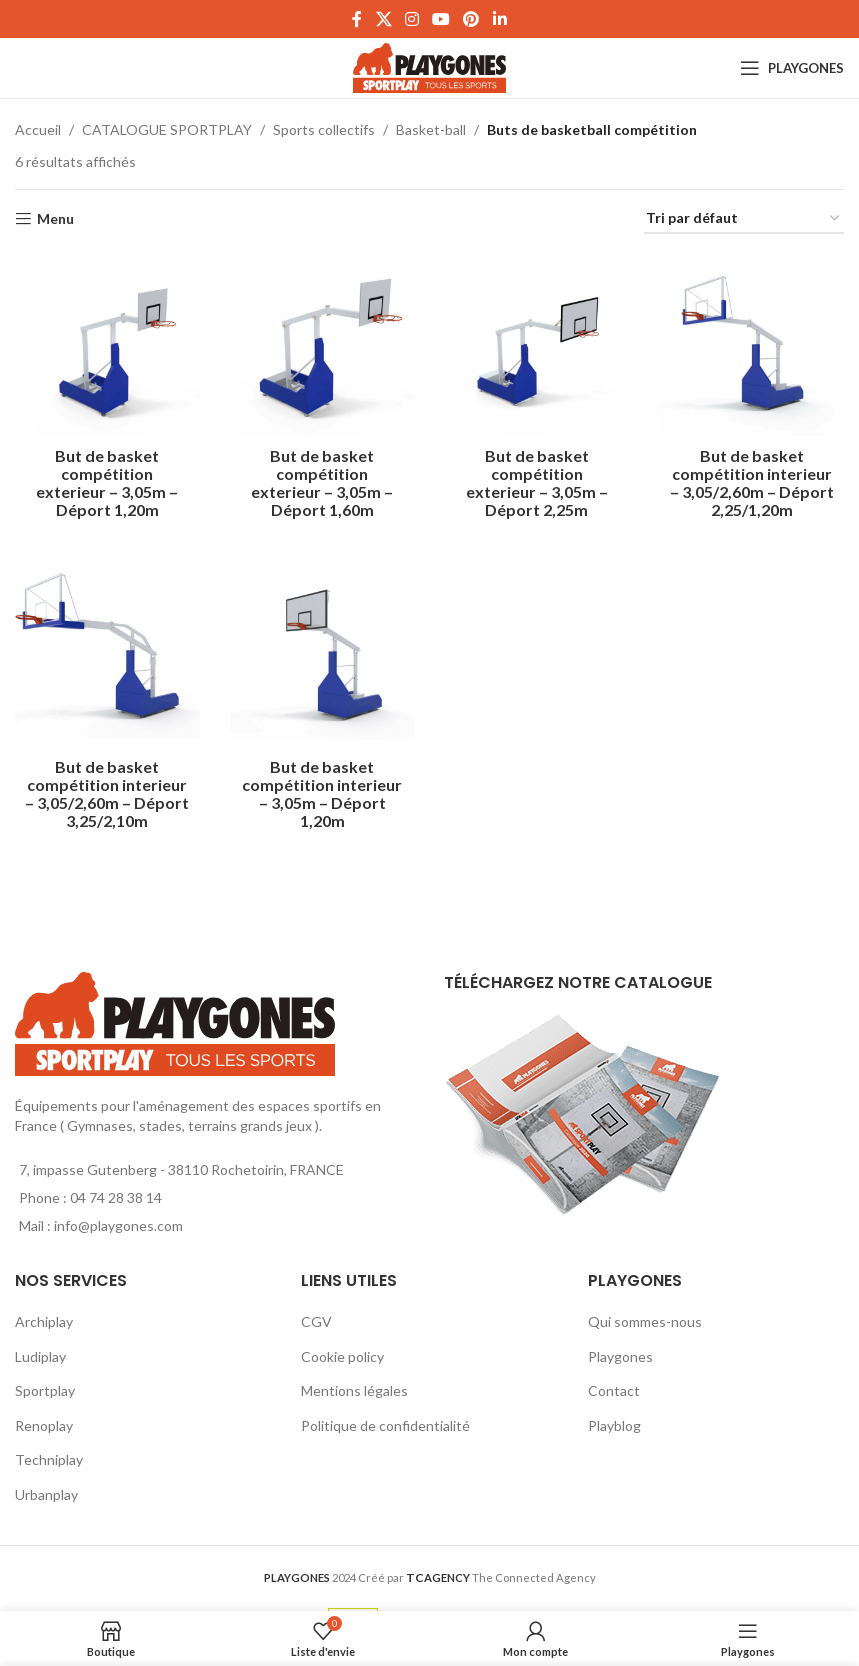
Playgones (620, 1356)
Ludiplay (40, 1356)
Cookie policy (342, 1356)
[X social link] (383, 19)
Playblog (614, 1425)
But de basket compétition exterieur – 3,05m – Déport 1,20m (107, 482)
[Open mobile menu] (792, 68)
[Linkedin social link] (499, 19)
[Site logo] (429, 66)
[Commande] (744, 219)
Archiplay (44, 1321)
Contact (614, 1390)
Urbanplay (46, 1494)
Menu (55, 219)
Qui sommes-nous (645, 1321)
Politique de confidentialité (385, 1425)
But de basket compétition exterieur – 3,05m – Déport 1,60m (322, 482)
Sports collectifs (324, 129)
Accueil (38, 129)
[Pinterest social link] (471, 19)
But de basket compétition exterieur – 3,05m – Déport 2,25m (537, 482)
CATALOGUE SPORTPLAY (167, 129)
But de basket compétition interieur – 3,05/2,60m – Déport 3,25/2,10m (107, 793)
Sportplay (45, 1390)
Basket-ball (431, 129)
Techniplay (49, 1459)
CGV (316, 1321)
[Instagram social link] (411, 19)
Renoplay (44, 1425)
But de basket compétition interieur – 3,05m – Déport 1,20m (322, 793)
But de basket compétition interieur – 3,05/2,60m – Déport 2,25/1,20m (752, 482)
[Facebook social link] (357, 19)
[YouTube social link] (441, 19)
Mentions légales (354, 1390)
